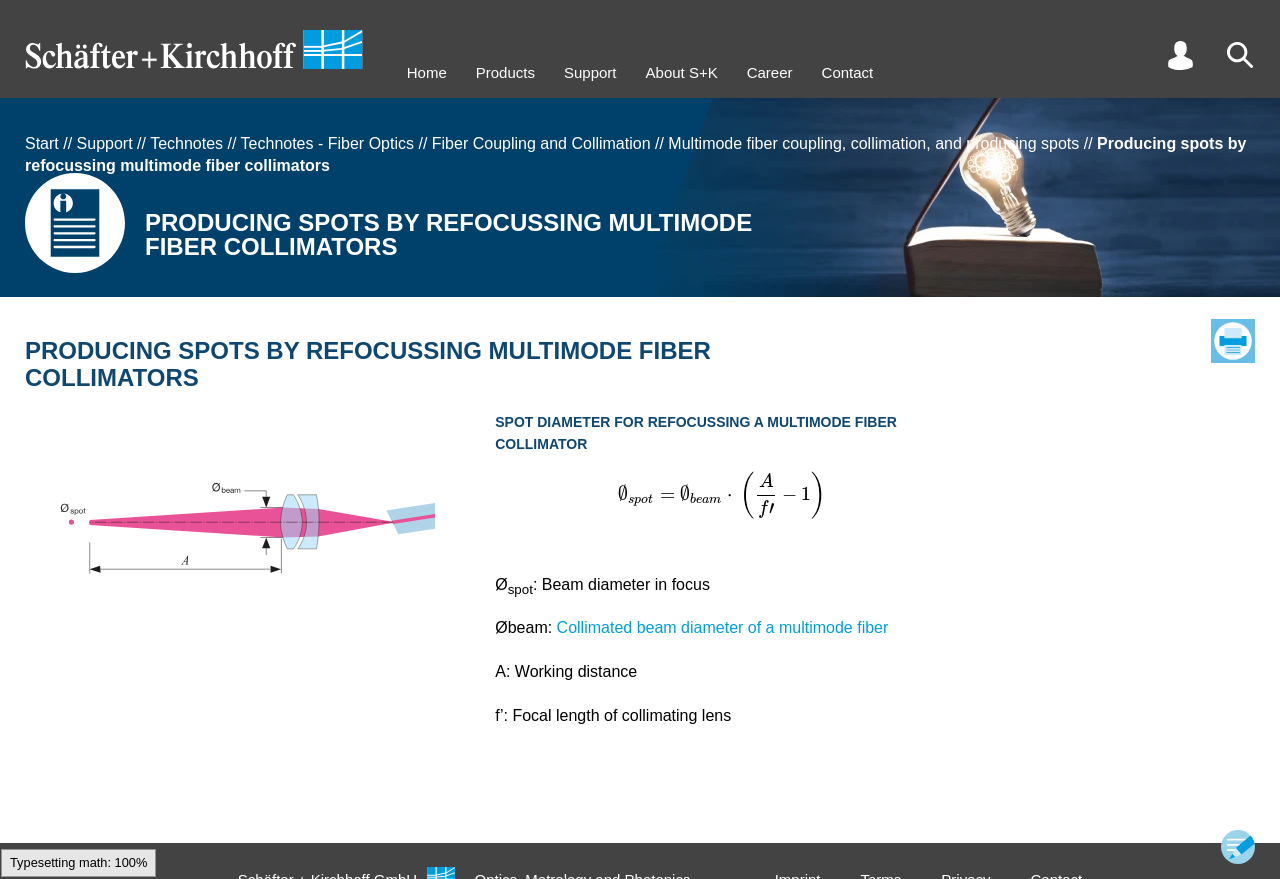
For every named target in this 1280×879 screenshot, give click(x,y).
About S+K (682, 72)
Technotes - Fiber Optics (327, 143)
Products (505, 72)
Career (770, 72)
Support (590, 72)
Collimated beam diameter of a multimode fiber (723, 627)
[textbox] (721, 495)
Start (42, 143)
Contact (848, 72)
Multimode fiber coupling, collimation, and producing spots (873, 143)
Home (427, 72)
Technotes (186, 143)
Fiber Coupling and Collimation (541, 143)
